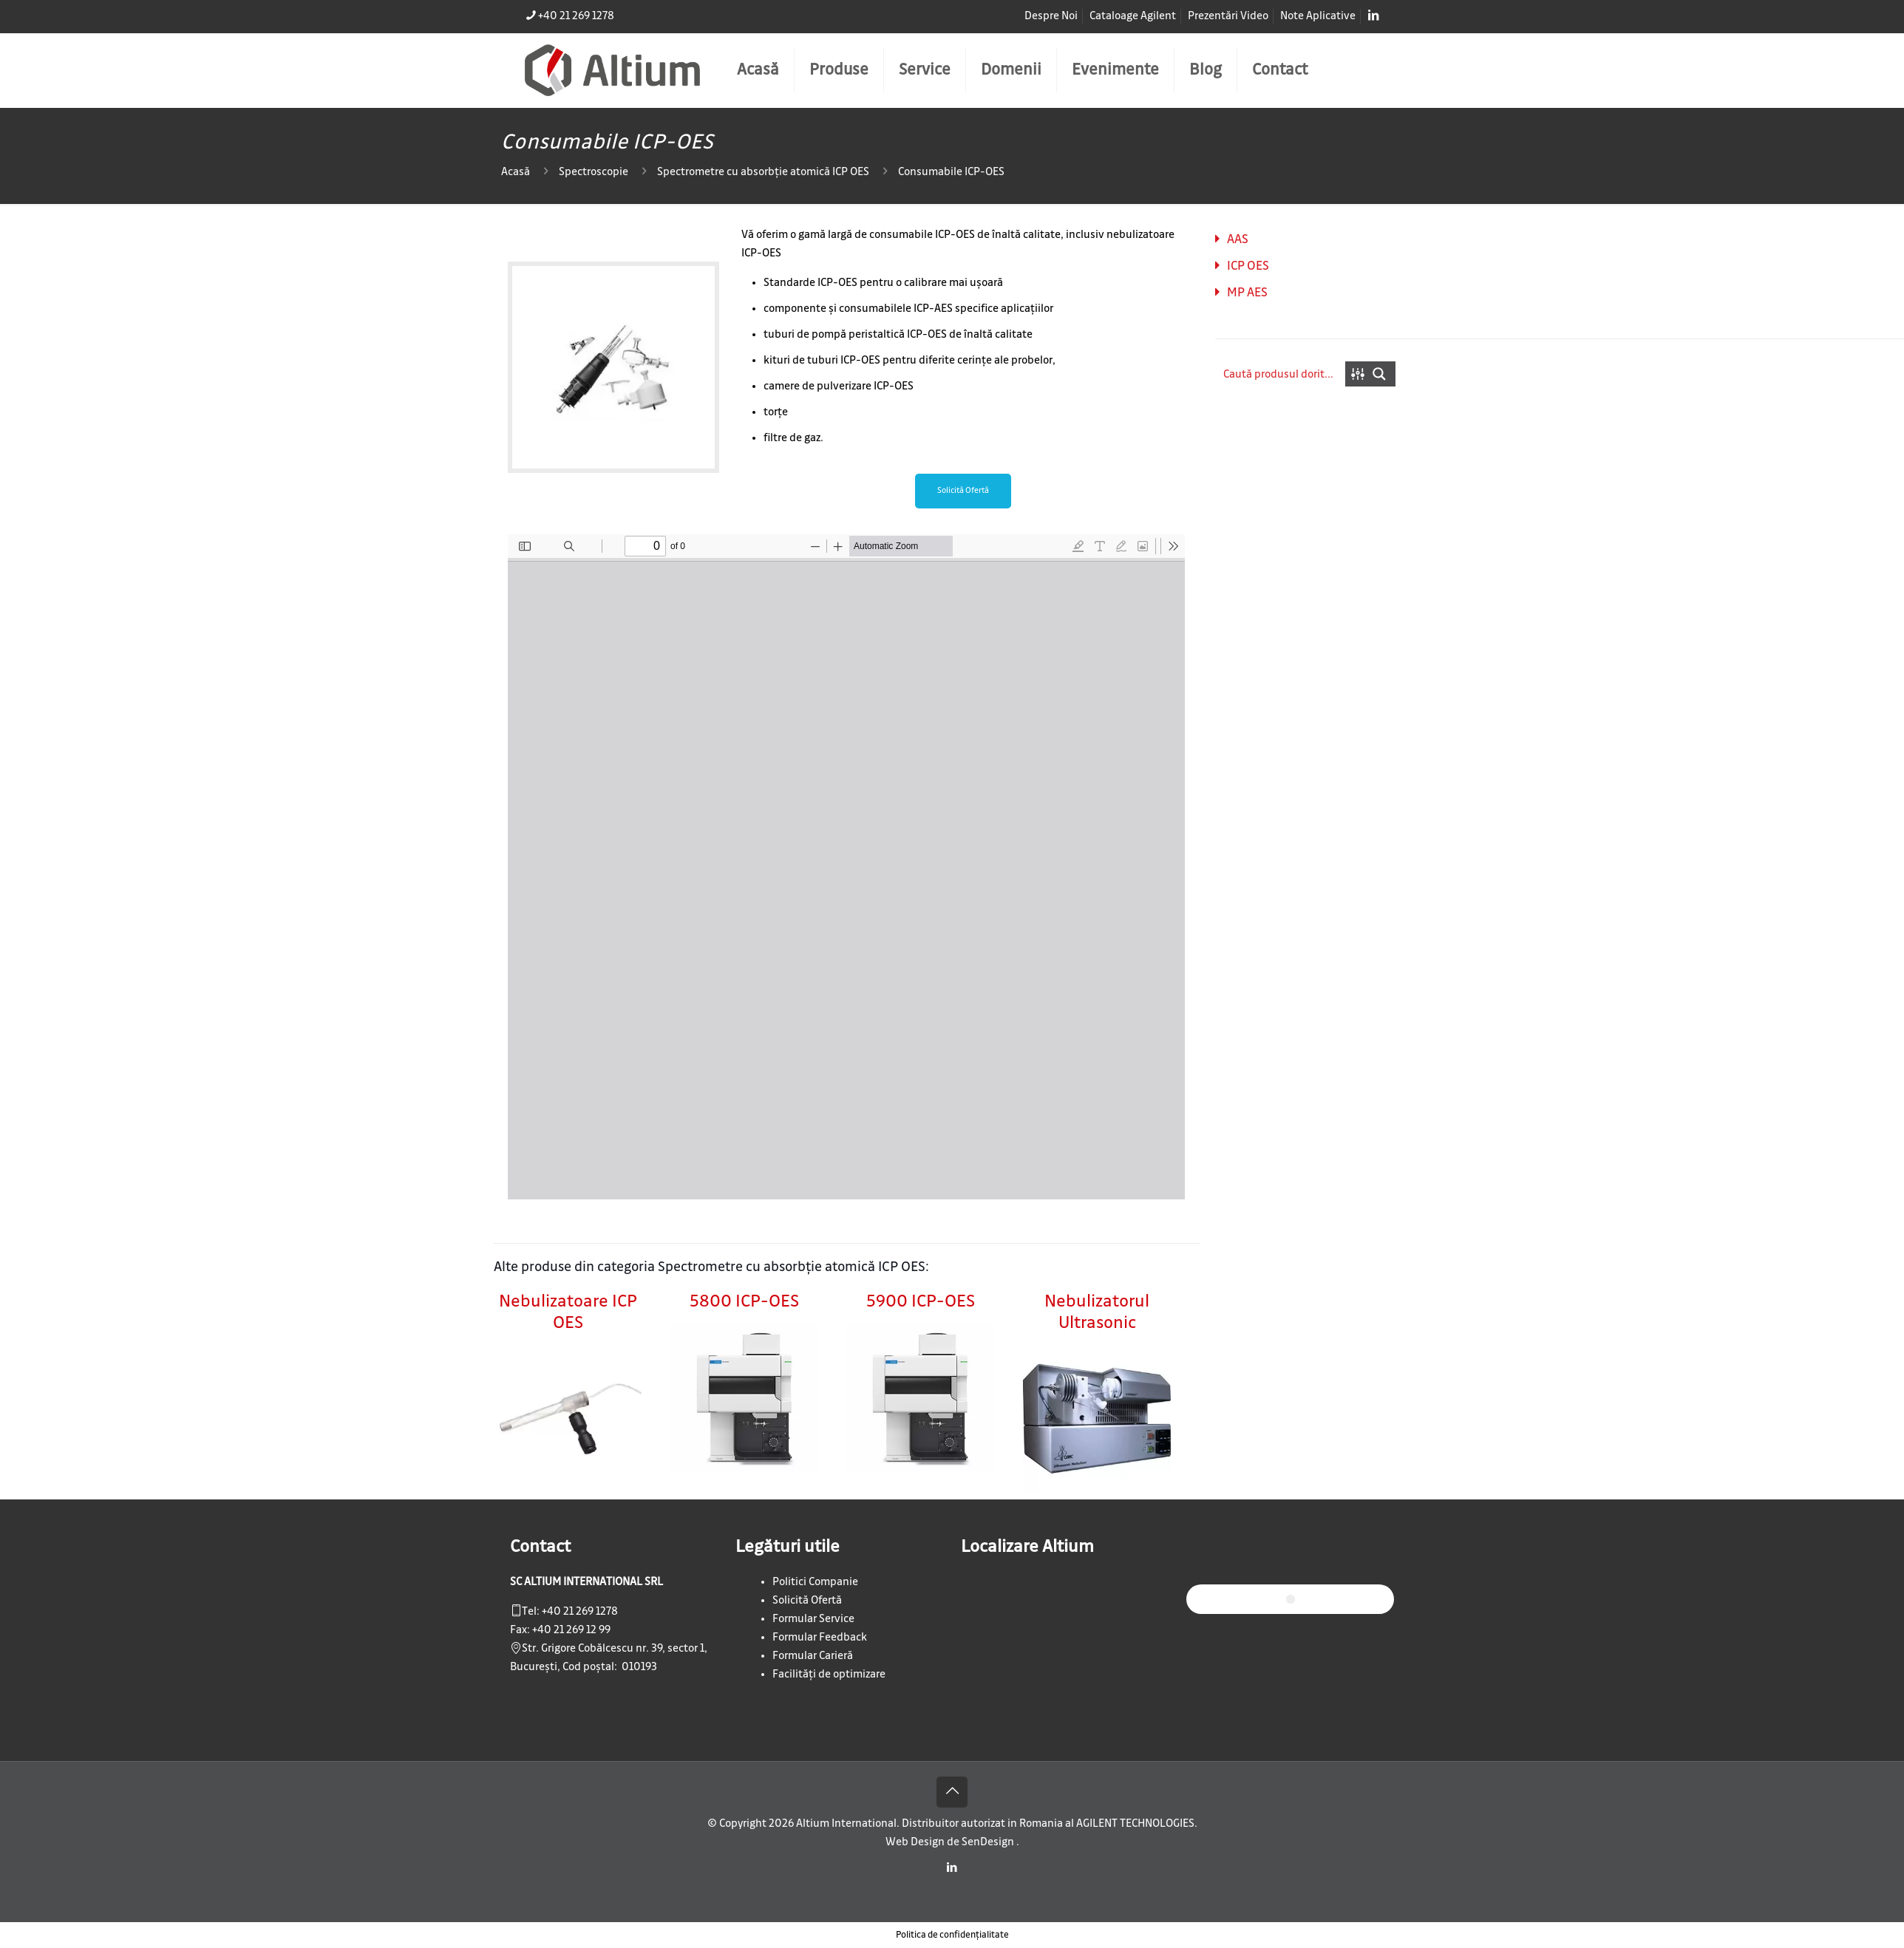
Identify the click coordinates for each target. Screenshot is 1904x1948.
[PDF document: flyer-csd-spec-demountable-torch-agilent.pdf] (846, 866)
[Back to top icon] (952, 1792)
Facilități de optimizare (828, 1674)
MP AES (1247, 292)
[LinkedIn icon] (952, 1867)
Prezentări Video (1228, 16)
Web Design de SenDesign (950, 1842)
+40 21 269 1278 (580, 1612)
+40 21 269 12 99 (571, 1630)
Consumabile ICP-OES (951, 172)
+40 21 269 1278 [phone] (576, 16)
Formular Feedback (819, 1638)
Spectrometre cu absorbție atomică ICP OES (763, 172)
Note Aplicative (1318, 16)
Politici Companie (815, 1582)
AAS (1237, 239)
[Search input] (1281, 374)
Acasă (515, 172)
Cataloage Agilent (1132, 16)
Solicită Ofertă (807, 1601)
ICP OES (1248, 266)
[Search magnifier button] (1382, 373)
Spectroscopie (593, 172)
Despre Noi (1051, 16)
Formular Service (813, 1619)
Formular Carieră (812, 1656)
